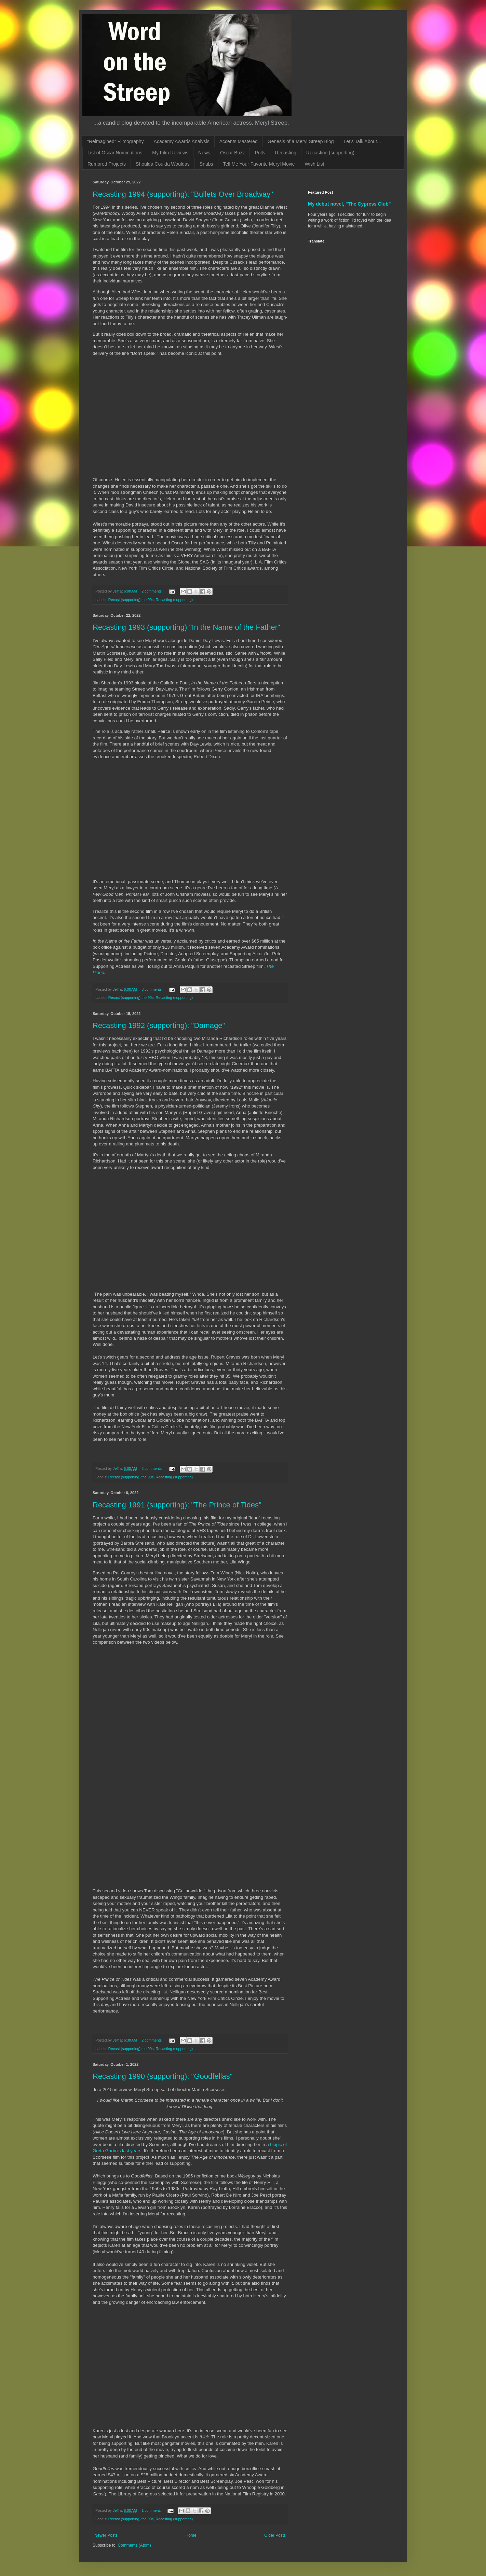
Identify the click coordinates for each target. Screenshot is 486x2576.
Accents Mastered (238, 141)
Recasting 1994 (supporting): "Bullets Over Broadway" (183, 194)
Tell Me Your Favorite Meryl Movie (259, 164)
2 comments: (152, 591)
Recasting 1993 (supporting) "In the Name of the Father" (186, 627)
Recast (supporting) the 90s (131, 600)
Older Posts (275, 2535)
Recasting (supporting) (330, 152)
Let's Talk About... (362, 141)
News (204, 152)
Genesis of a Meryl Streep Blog (301, 141)
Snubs (206, 164)
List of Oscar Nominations (114, 152)
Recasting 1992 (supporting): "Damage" (159, 1025)
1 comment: (151, 2510)
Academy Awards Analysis (182, 141)
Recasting (285, 152)
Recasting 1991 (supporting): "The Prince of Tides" (177, 1505)
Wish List (314, 164)
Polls (260, 152)
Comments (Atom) (134, 2545)
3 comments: (152, 989)
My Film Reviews (170, 152)
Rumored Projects (106, 164)
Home (191, 2535)
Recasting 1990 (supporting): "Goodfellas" (162, 2076)
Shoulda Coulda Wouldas (163, 164)
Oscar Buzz (232, 152)
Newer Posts (106, 2535)
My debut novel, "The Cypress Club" (349, 204)
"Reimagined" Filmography (115, 141)
